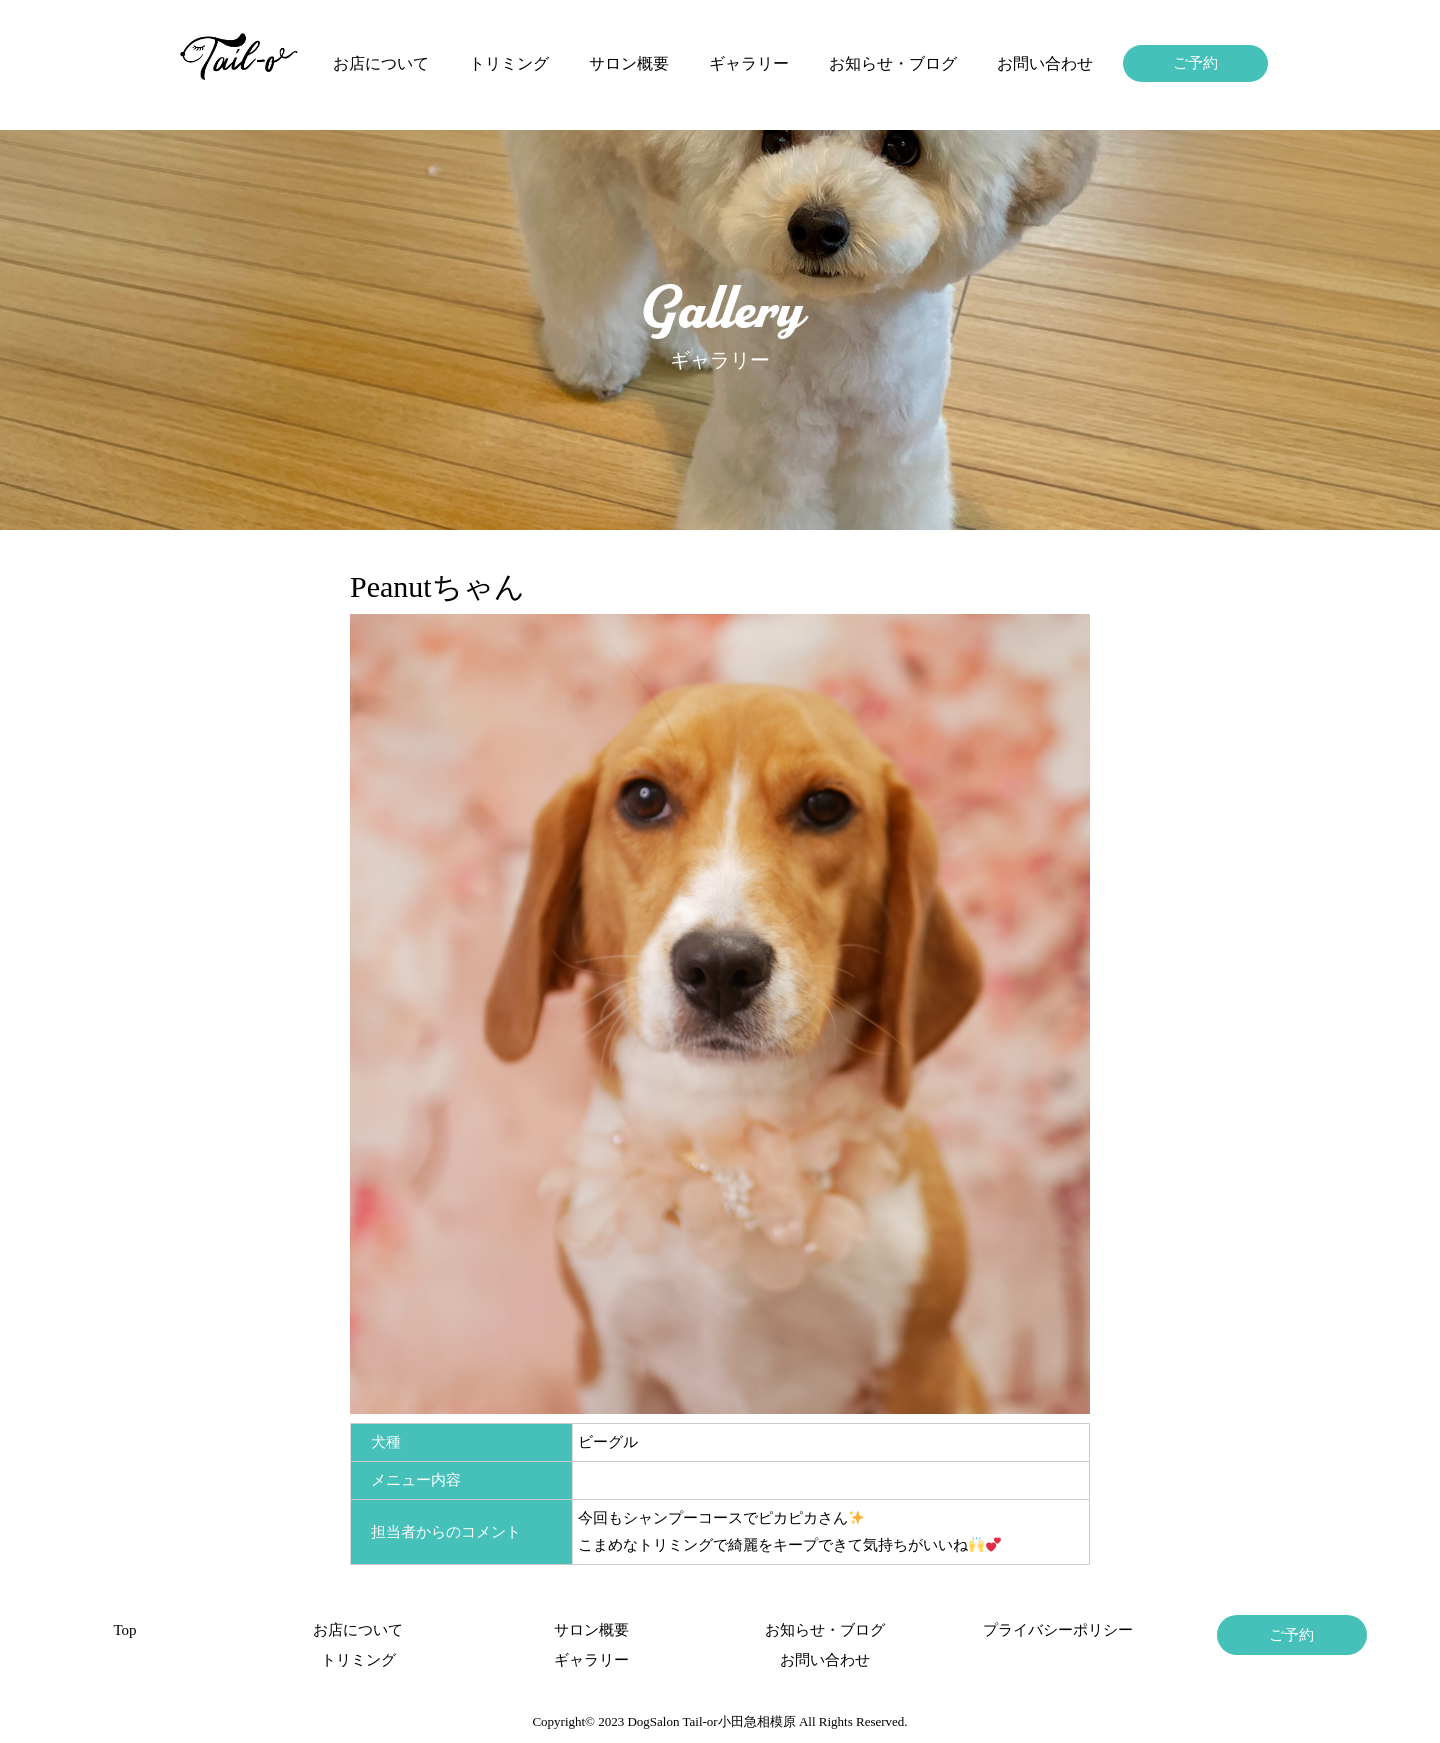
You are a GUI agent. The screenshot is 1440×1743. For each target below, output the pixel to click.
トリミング (509, 63)
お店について (381, 63)
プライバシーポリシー (1058, 1630)
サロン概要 (629, 63)
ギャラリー (749, 63)
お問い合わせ (1045, 63)
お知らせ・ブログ (893, 63)
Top (124, 1630)
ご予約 (1195, 63)
